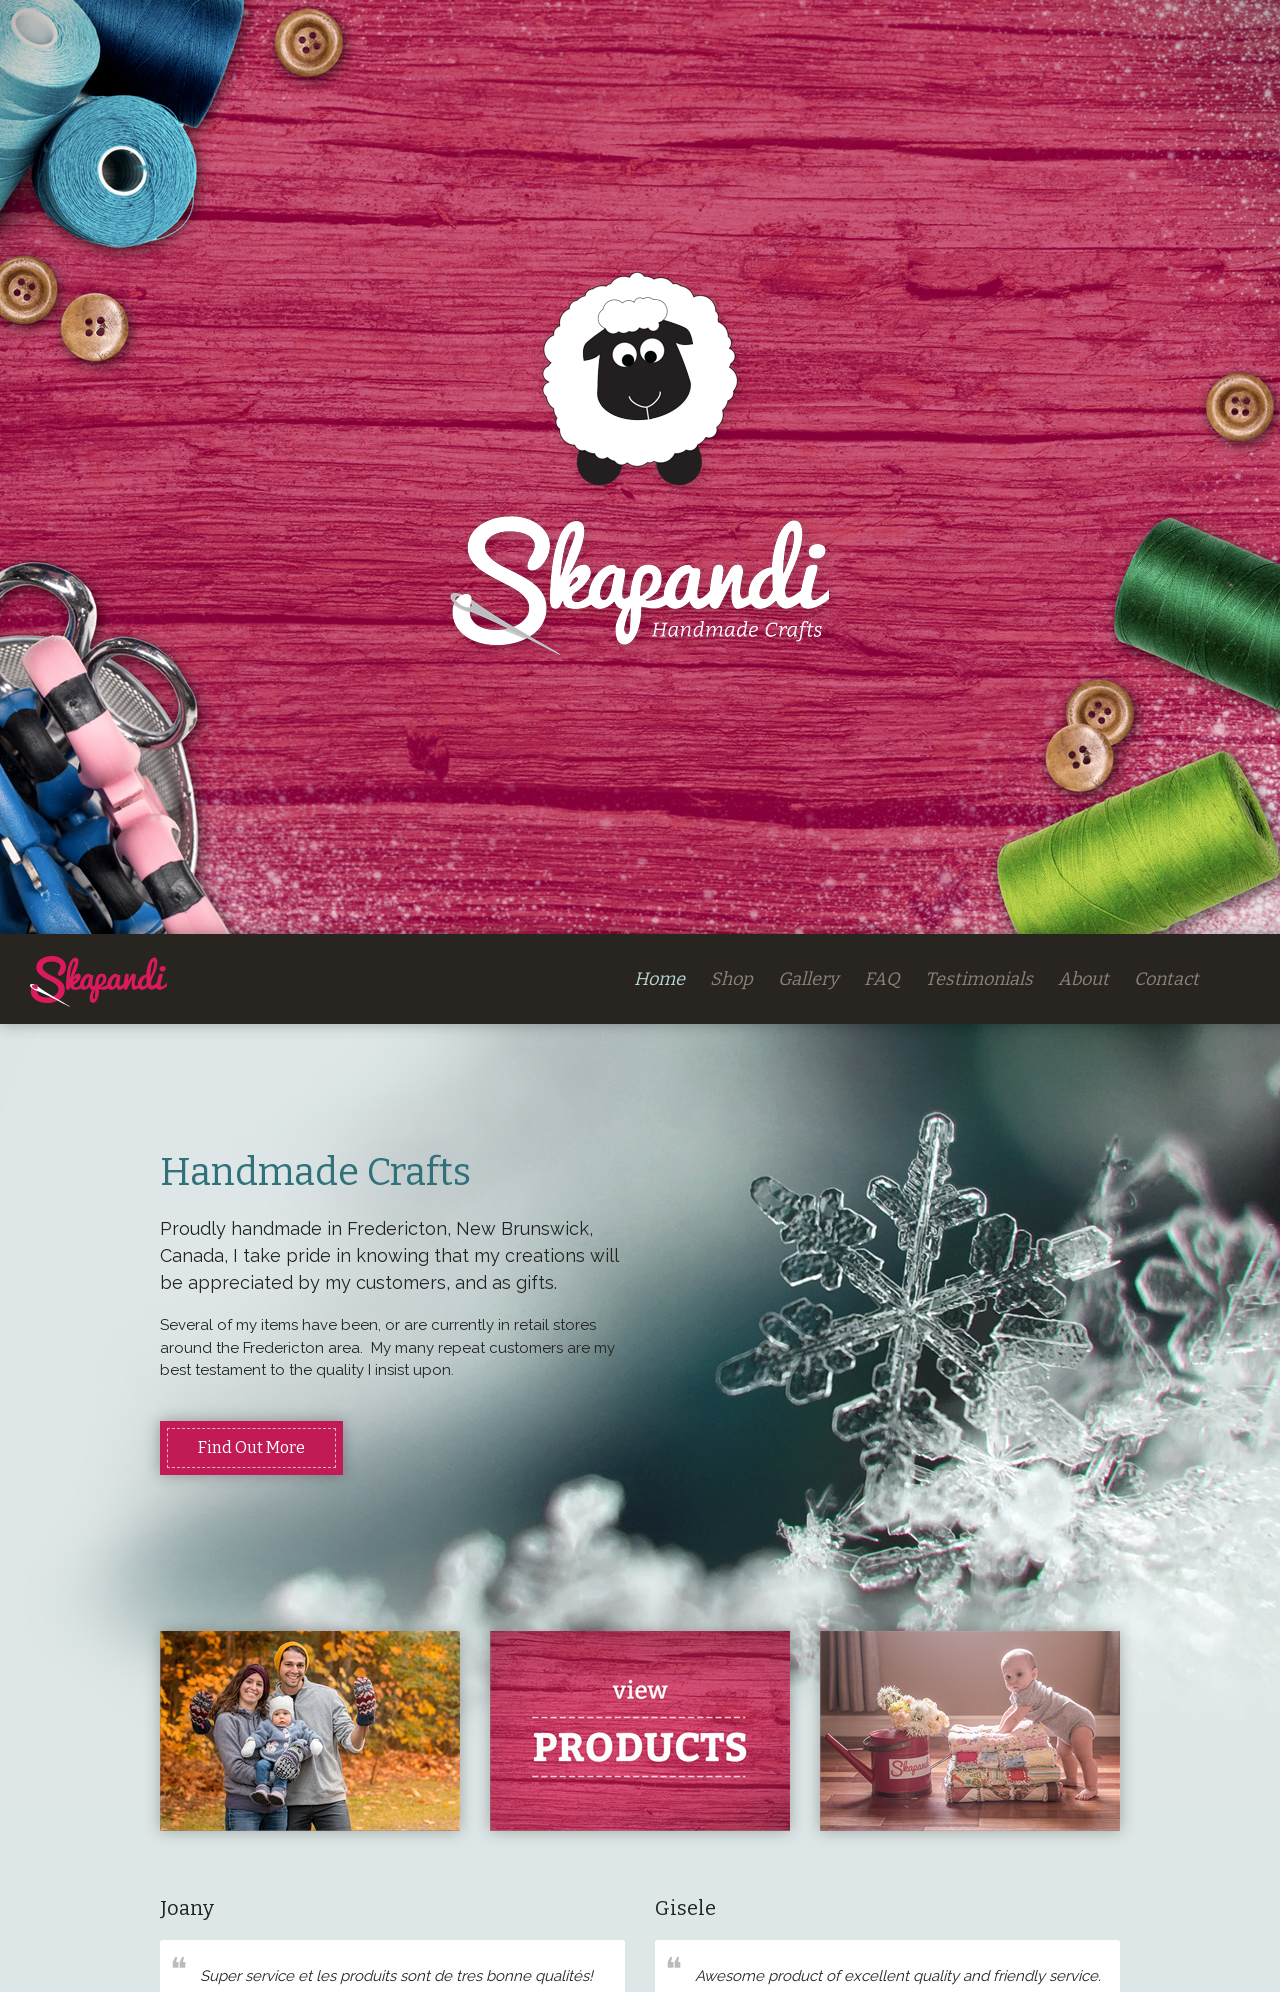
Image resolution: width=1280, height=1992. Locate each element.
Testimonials (979, 979)
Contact (1166, 979)
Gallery (808, 979)
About (1083, 979)
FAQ (882, 979)
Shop (731, 979)
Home (659, 979)
